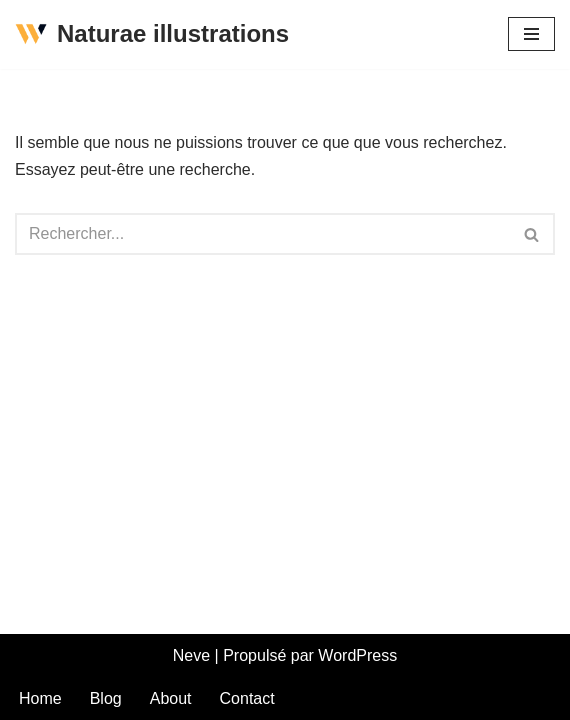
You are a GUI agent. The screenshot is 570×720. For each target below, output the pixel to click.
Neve (191, 655)
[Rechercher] (262, 234)
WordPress (357, 655)
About (171, 698)
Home (40, 698)
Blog (106, 698)
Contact (247, 698)
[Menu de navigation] (531, 34)
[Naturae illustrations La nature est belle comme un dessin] (152, 34)
